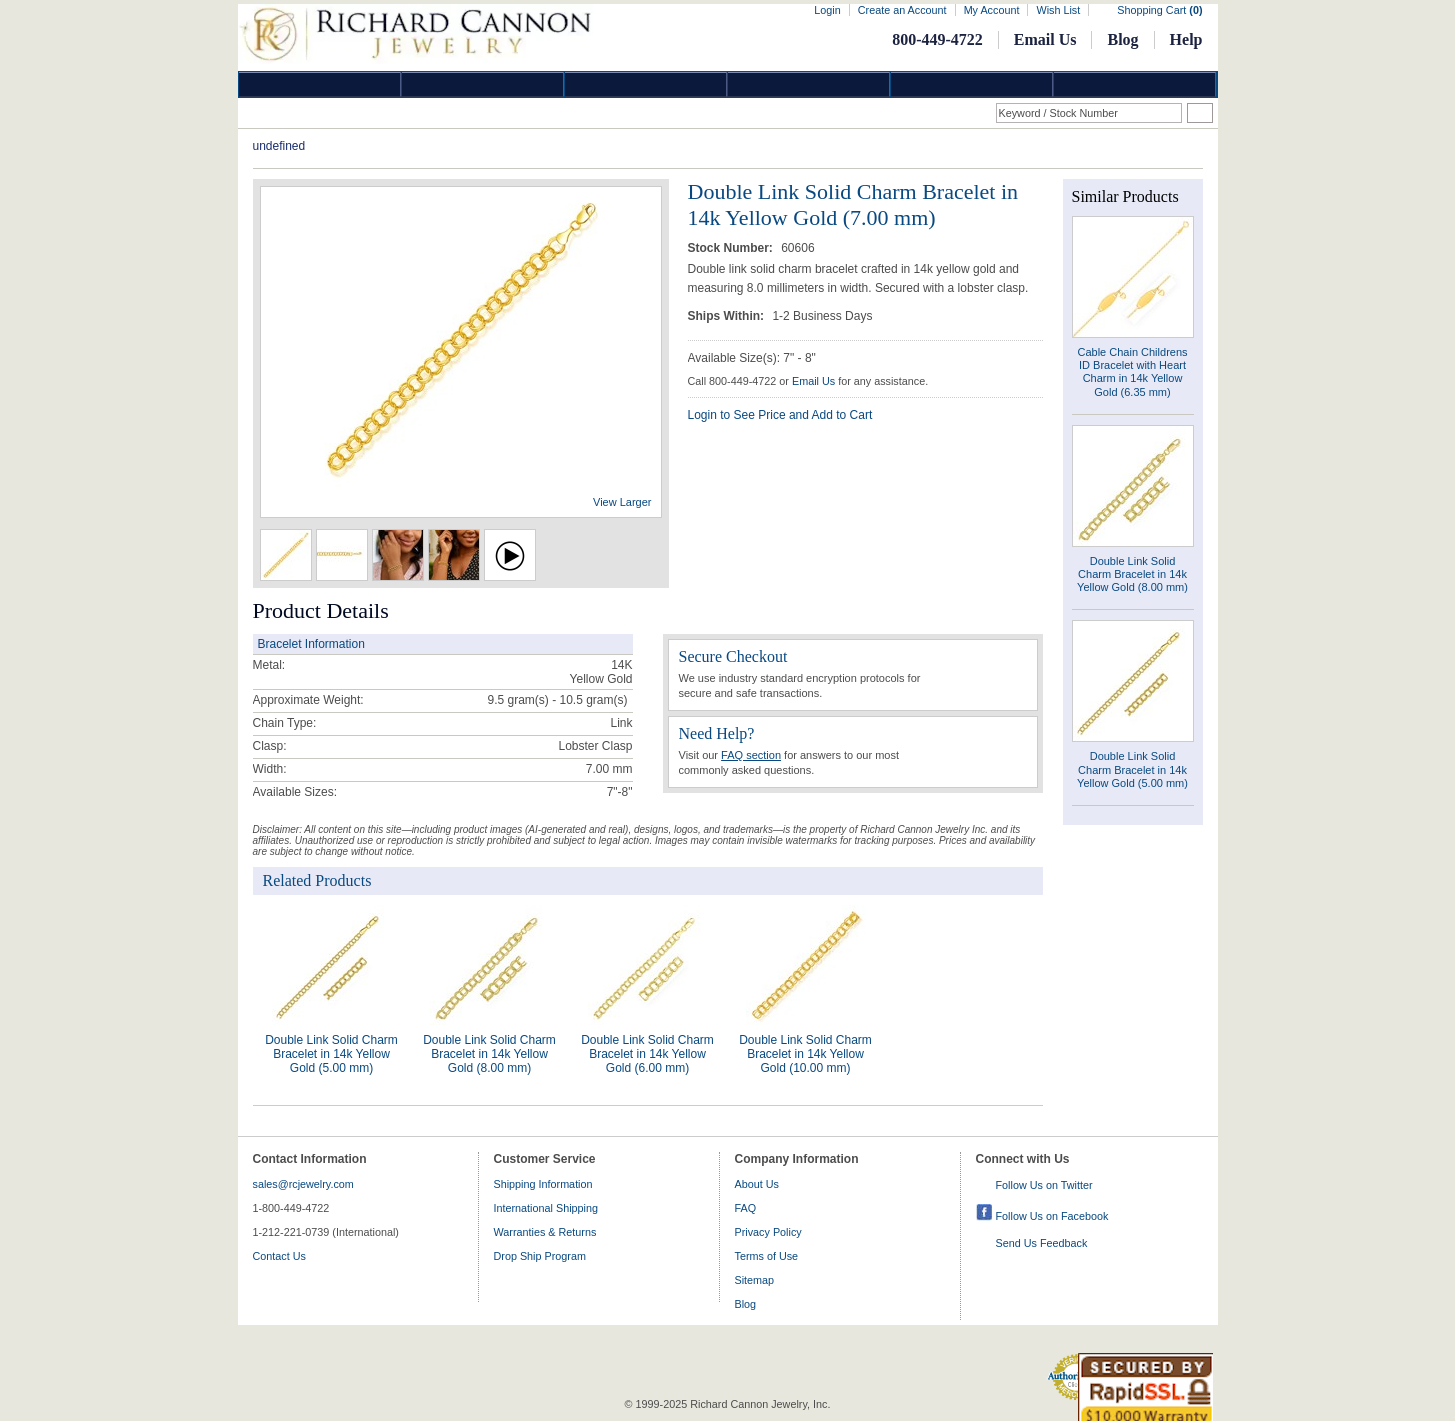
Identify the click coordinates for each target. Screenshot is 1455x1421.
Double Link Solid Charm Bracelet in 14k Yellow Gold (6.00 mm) (647, 1054)
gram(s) (557, 700)
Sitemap (755, 1280)
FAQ (746, 1208)
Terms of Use (767, 1256)
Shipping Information (543, 1184)
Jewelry (809, 84)
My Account (992, 10)
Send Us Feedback (1042, 1243)
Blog (1122, 39)
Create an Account (902, 10)
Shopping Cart (1159, 10)
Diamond (320, 84)
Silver (646, 84)
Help (1186, 39)
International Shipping (546, 1208)
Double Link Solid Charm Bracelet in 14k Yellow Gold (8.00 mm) (489, 1054)
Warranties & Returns (545, 1232)
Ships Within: (728, 316)
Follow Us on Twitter (1044, 1185)
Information (972, 84)
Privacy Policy (768, 1232)
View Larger (622, 502)
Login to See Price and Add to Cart (780, 415)
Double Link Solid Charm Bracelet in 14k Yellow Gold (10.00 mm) (805, 1054)
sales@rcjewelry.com (303, 1184)
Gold (483, 84)
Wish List (1058, 10)
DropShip (1135, 84)
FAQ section (751, 755)
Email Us (1045, 39)
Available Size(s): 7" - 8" (752, 358)
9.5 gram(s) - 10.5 (534, 700)
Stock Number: (732, 248)
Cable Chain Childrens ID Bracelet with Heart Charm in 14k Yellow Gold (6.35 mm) (1132, 372)
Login (827, 10)
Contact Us (279, 1256)
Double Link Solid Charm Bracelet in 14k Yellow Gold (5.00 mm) (331, 1054)
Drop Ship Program (540, 1256)
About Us (757, 1184)
